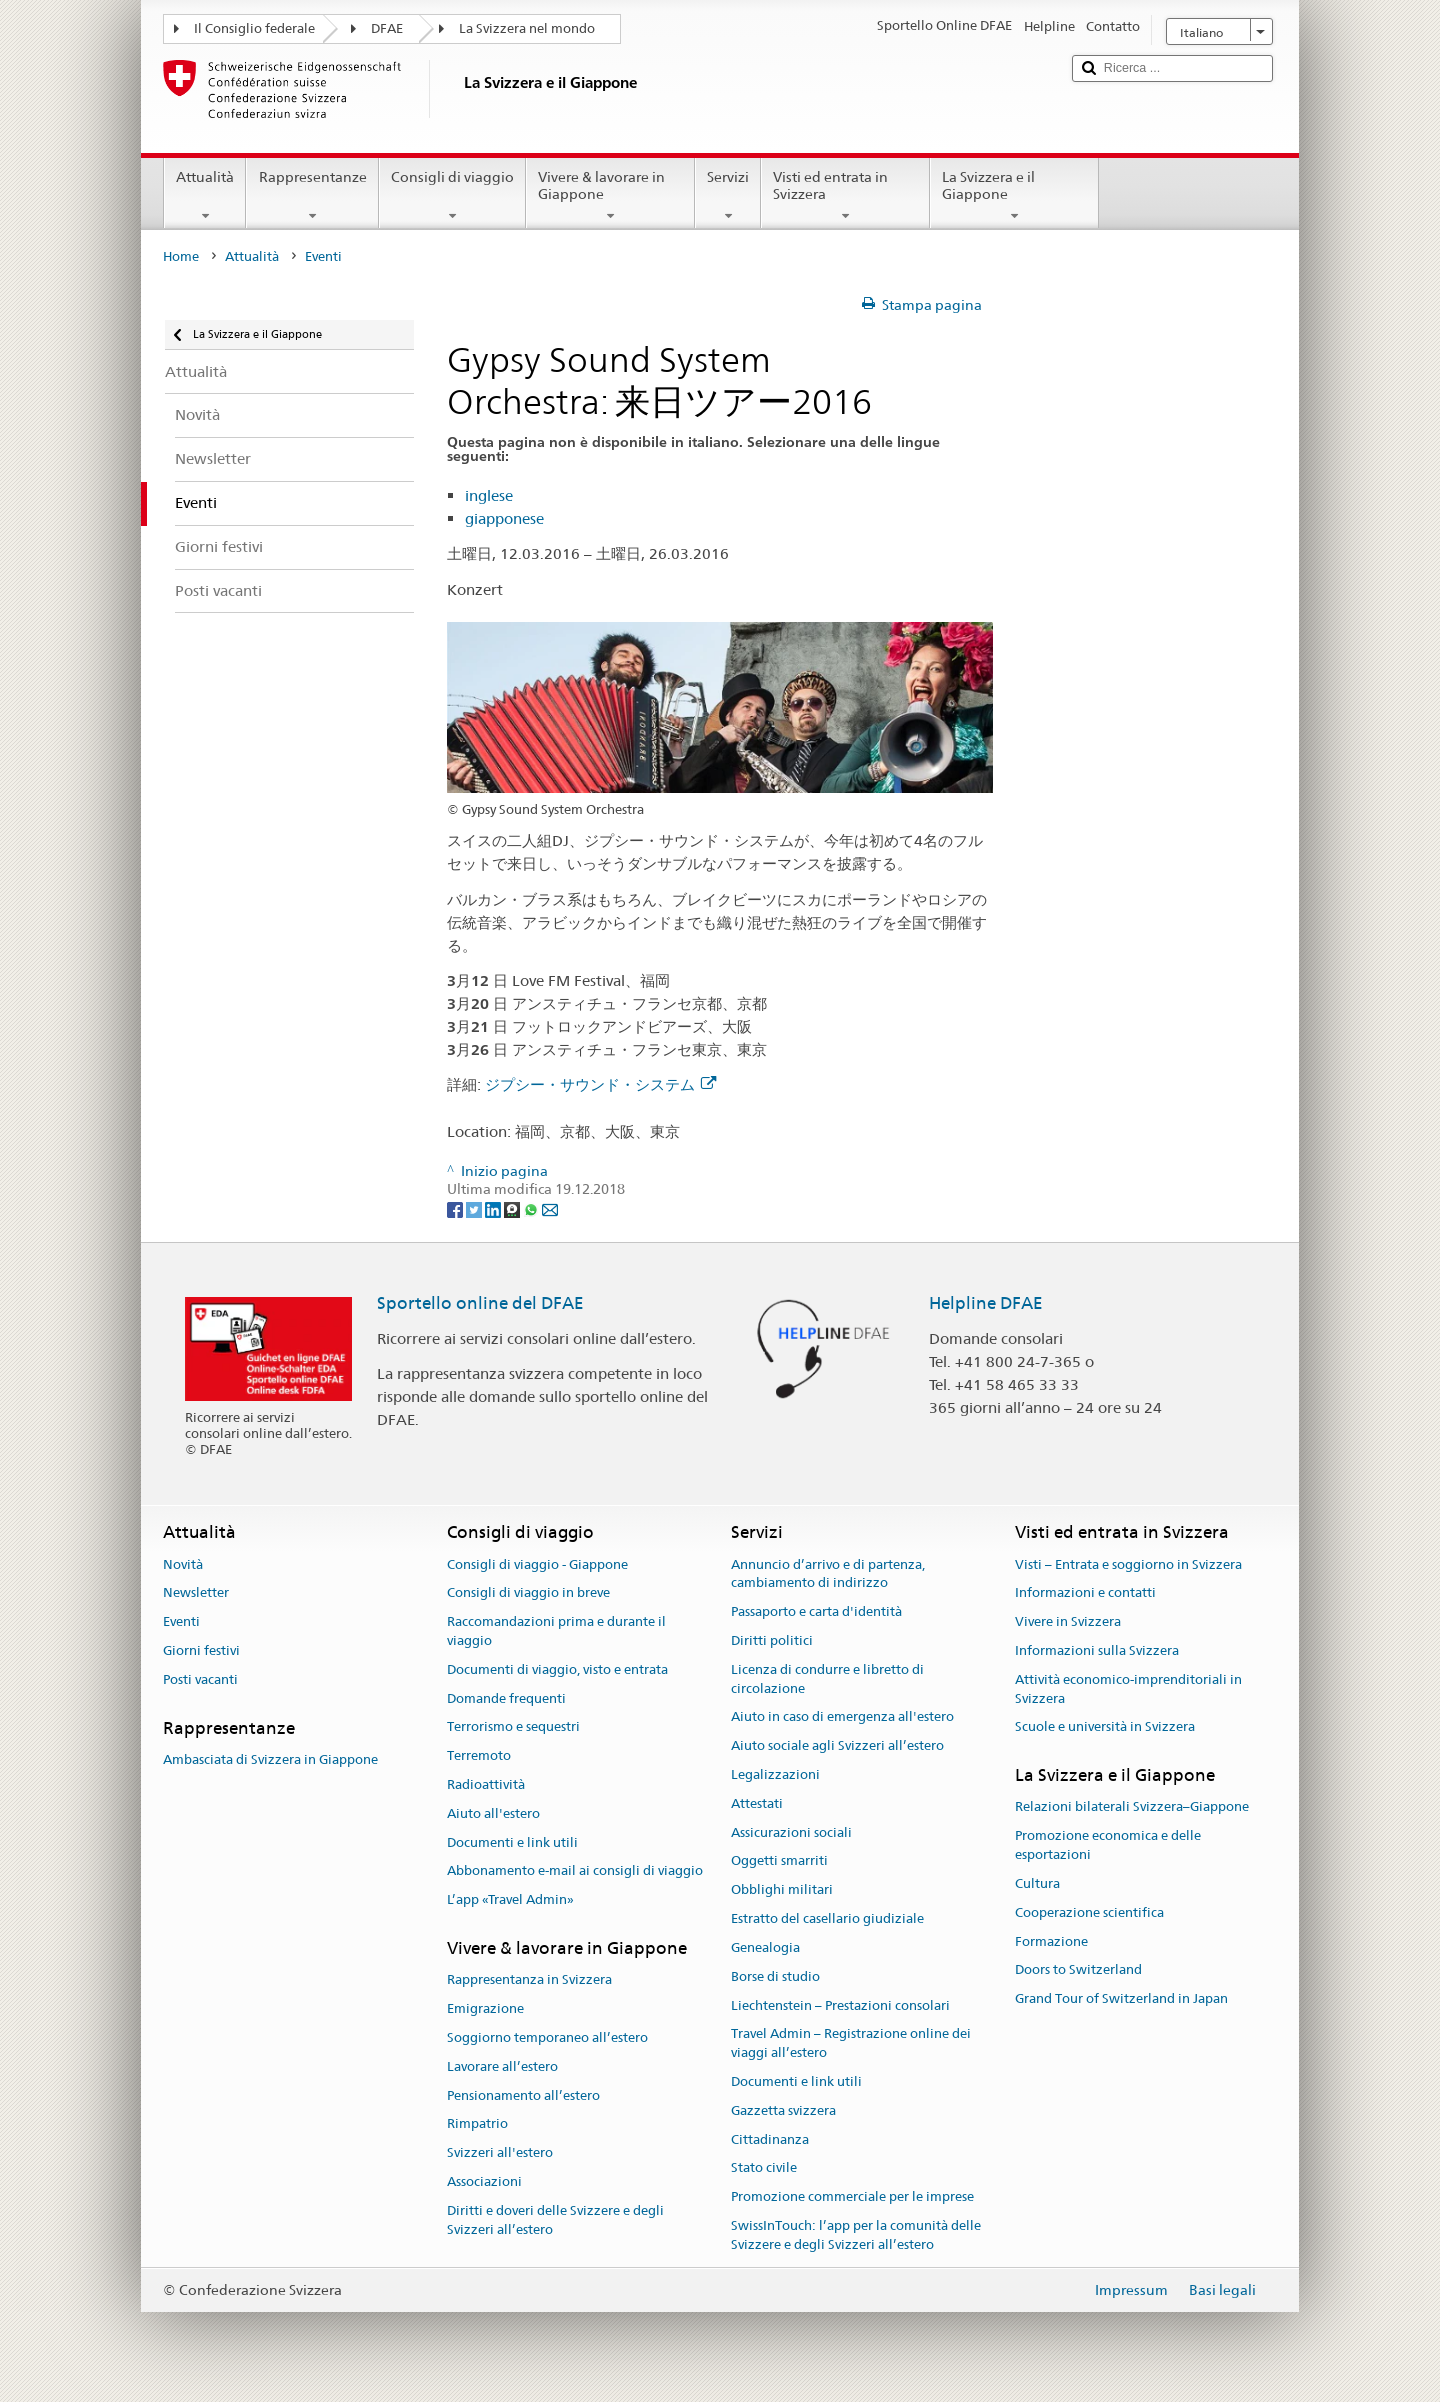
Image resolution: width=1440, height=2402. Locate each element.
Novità (183, 1564)
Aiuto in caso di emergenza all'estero (842, 1717)
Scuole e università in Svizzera (1105, 1727)
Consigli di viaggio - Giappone (537, 1564)
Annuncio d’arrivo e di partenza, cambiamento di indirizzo (828, 1574)
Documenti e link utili (512, 1842)
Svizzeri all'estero (500, 2152)
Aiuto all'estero (493, 1813)
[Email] (550, 1209)
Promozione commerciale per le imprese (852, 2196)
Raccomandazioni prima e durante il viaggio (556, 1631)
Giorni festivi (201, 1650)
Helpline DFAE (986, 1303)
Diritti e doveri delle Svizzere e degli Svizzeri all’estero (555, 2220)
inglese (489, 495)
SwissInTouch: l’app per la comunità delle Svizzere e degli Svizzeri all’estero (856, 2235)
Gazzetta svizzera (783, 2110)
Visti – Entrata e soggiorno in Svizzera (1128, 1564)
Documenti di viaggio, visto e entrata (557, 1669)
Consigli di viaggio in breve (528, 1593)
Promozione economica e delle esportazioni (1108, 1846)
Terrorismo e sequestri (513, 1727)
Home (181, 256)
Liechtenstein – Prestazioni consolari (840, 2005)
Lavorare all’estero (502, 2066)
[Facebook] (456, 1209)
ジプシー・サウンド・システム (600, 1084)
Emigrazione (485, 2008)
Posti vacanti (200, 1679)
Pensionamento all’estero (523, 2095)
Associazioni (484, 2181)
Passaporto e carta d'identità (816, 1611)
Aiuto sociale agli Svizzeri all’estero (837, 1745)
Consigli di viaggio (452, 196)
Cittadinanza (770, 2139)
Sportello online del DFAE (480, 1303)
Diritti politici (772, 1640)
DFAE (387, 28)
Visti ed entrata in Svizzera (845, 196)
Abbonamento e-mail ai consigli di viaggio (575, 1871)
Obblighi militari (782, 1890)
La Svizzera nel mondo (527, 28)
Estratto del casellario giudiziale (827, 1918)
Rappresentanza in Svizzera (529, 1980)
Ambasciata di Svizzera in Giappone (270, 1759)
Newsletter (196, 1593)
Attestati (757, 1803)
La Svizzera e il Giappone (1014, 196)
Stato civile (764, 2168)
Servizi (728, 196)
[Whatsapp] (532, 1209)
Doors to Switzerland (1078, 1970)
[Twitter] (475, 1209)
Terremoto (479, 1755)
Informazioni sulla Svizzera (1097, 1650)
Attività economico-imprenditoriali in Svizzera (1128, 1689)
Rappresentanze (312, 196)
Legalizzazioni (775, 1774)
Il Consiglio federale (254, 28)
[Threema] (513, 1209)
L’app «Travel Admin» (510, 1900)
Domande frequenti (506, 1698)
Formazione (1051, 1941)
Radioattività (486, 1784)
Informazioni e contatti (1085, 1593)
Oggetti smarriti (779, 1861)
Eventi (181, 1621)
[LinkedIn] (494, 1209)
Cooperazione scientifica (1089, 1912)
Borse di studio (775, 1976)
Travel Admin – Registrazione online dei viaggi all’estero (851, 2044)
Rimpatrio (477, 2124)
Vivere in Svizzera (1068, 1621)
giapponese (504, 518)
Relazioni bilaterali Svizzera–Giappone (1132, 1807)
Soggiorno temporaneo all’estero (547, 2037)
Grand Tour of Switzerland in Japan (1121, 1998)
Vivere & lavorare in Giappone (610, 196)
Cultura (1037, 1883)
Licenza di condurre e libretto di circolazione (827, 1679)
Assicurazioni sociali (791, 1832)
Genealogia (765, 1947)
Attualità (205, 196)
